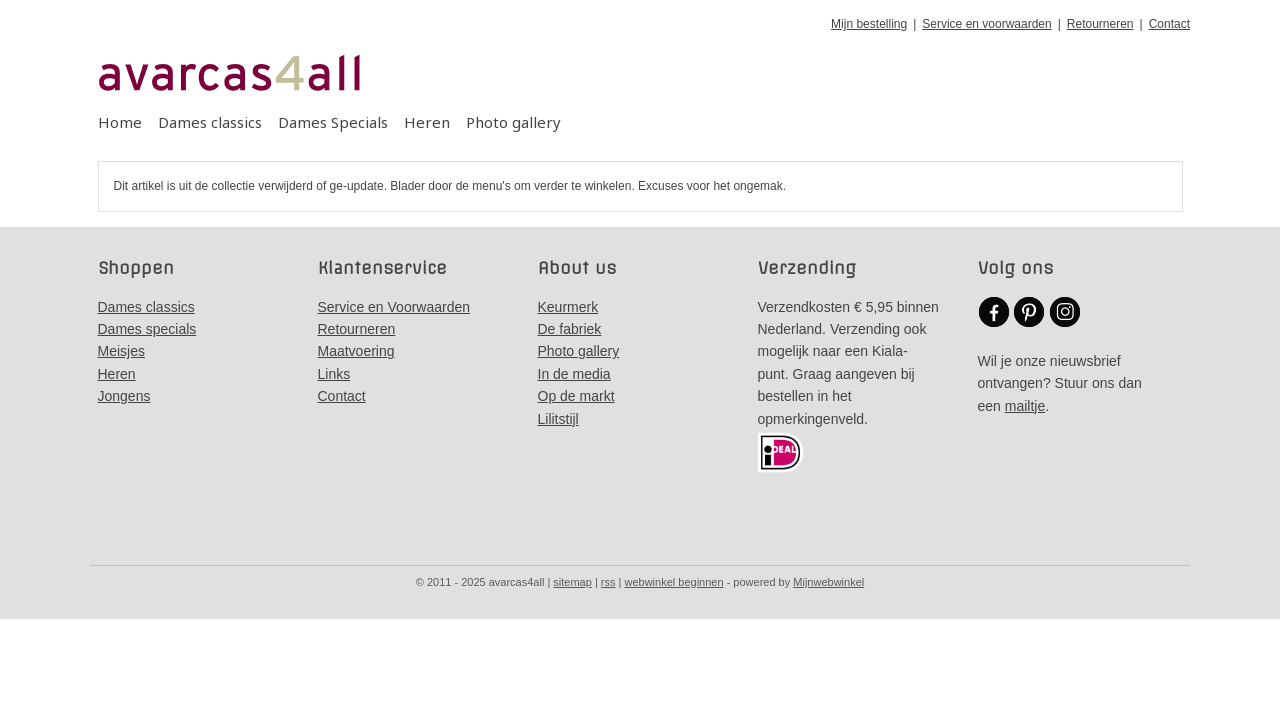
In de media (574, 374)
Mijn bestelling (869, 24)
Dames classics (210, 122)
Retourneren (1100, 24)
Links (334, 374)
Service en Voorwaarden (394, 307)
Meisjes (121, 351)
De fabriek (570, 329)
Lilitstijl (558, 419)
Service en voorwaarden (986, 24)
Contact (1169, 24)
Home (120, 122)
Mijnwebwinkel (828, 582)
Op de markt (576, 396)
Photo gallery (513, 122)
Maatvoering (356, 351)
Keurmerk (568, 307)
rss (608, 582)
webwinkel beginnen (674, 582)
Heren (427, 122)
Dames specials (147, 329)
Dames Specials (333, 122)
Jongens (124, 396)
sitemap (572, 582)
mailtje (1025, 406)
